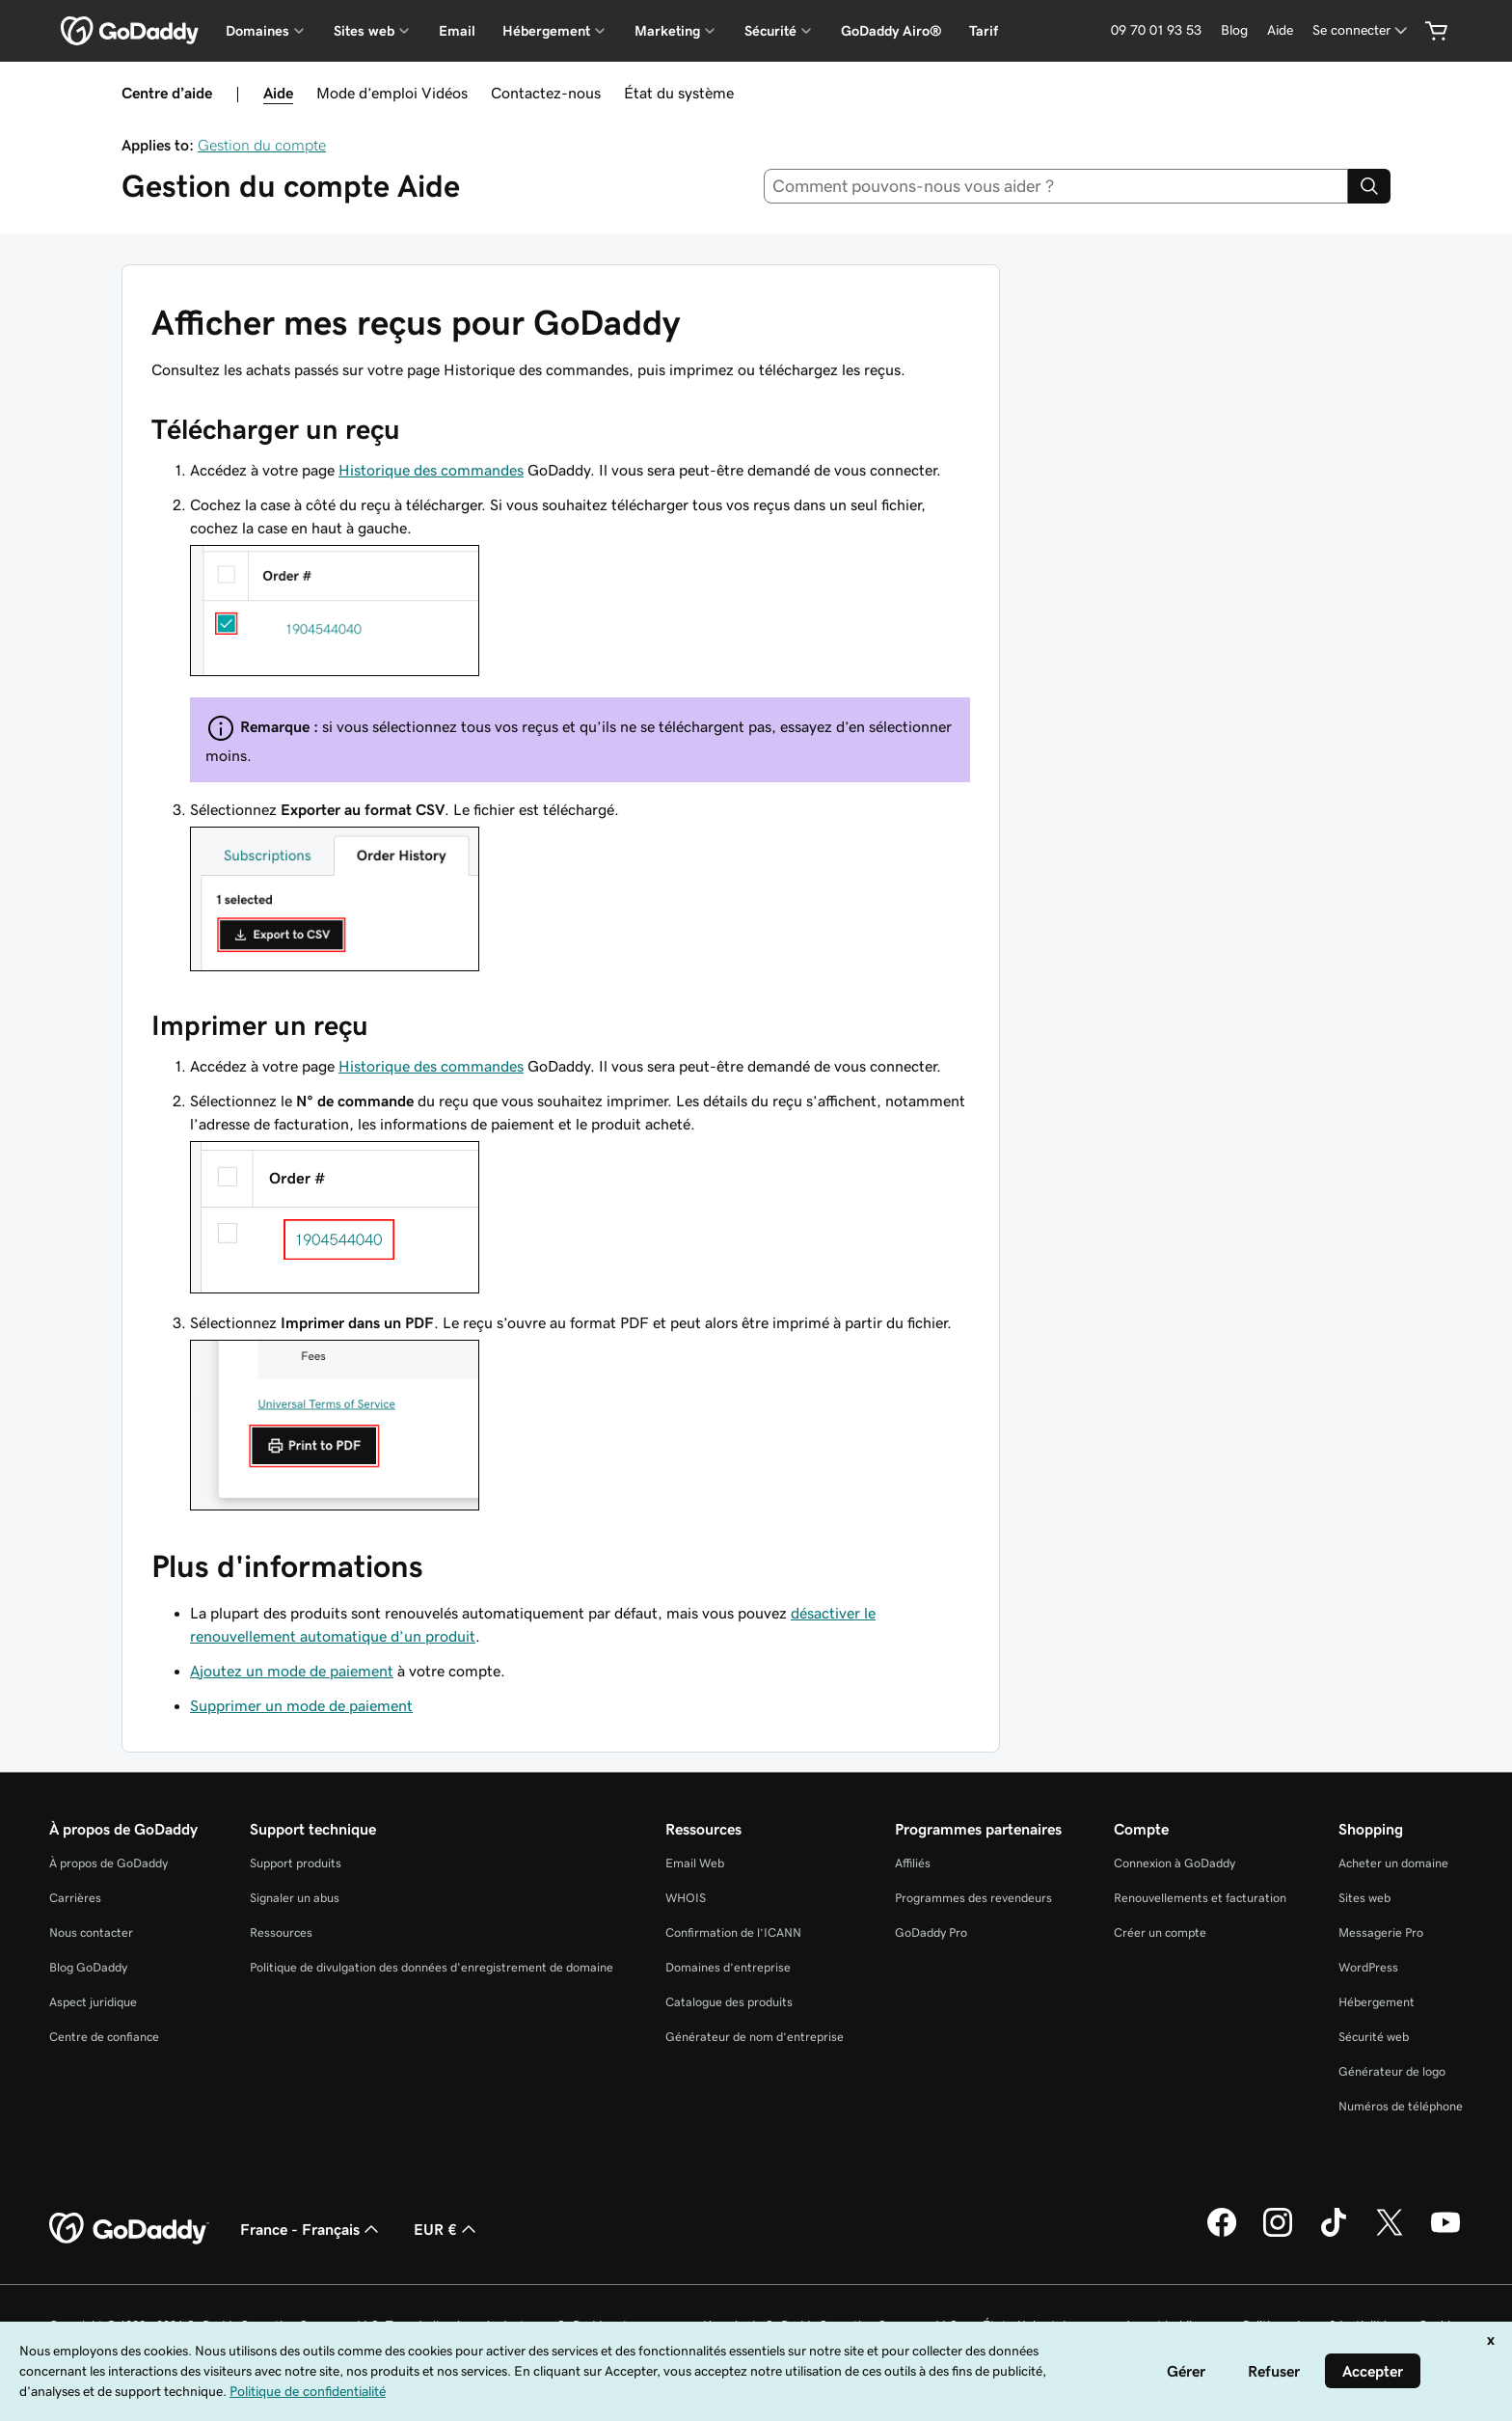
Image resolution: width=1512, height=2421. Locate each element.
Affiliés (913, 1863)
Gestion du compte (262, 144)
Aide (278, 92)
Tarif (983, 31)
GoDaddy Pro (931, 1932)
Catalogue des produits (729, 2002)
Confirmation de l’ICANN (733, 1932)
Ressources (281, 1932)
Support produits (295, 1863)
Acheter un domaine (1393, 1863)
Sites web (1364, 1897)
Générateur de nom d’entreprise (754, 2036)
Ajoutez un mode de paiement (291, 1670)
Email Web (694, 1863)
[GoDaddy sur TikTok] (1333, 2234)
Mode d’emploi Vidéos (392, 92)
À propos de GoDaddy (108, 1863)
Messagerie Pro (1380, 1932)
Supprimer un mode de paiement (301, 1705)
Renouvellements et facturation (1200, 1897)
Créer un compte (1160, 1932)
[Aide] (1280, 30)
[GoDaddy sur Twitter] (1389, 2234)
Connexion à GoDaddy (1174, 1863)
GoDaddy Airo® (891, 31)
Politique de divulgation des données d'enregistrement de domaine (431, 1967)
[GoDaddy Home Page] (129, 2229)
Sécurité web (1373, 2036)
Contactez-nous (546, 92)
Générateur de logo (1391, 2071)
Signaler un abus (294, 1897)
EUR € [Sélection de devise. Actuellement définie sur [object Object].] (447, 2229)
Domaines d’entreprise (728, 1967)
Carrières (75, 1897)
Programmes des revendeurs (973, 1897)
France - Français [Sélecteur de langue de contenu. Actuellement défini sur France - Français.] (311, 2229)
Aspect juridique (93, 2002)
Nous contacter (91, 1932)
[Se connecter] (1361, 30)
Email (457, 31)
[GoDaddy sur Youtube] (1445, 2234)
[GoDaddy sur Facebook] (1221, 2234)
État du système (679, 92)
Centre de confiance (104, 2036)
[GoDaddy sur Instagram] (1277, 2234)
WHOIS (685, 1897)
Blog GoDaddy (88, 1967)
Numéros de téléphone (1400, 2106)
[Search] (1369, 186)
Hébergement (1376, 2002)
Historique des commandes (431, 469)
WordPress (1368, 1967)
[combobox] (1056, 186)
